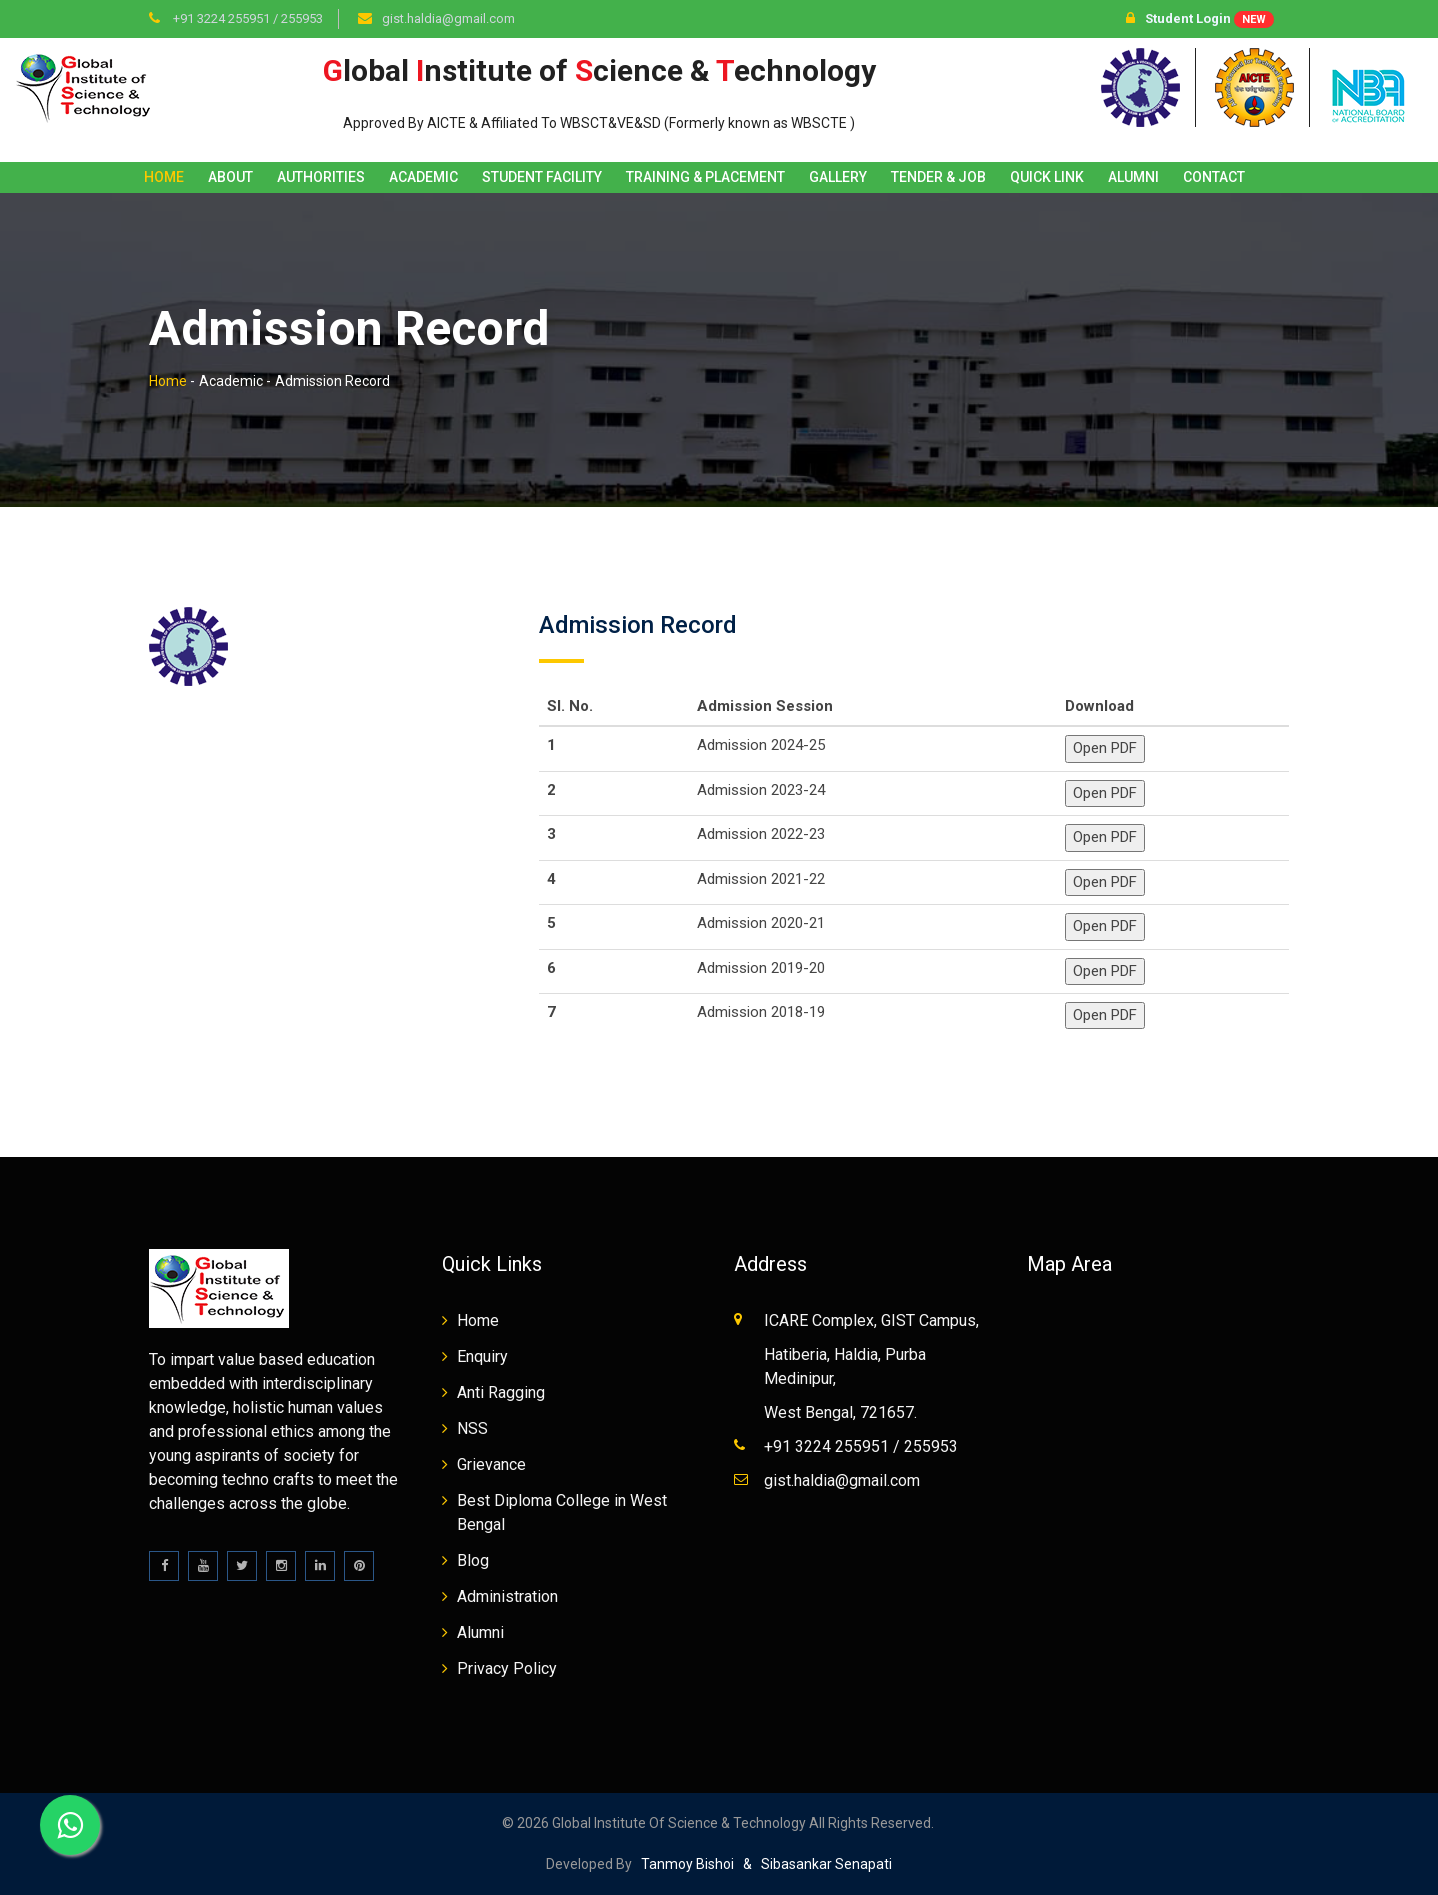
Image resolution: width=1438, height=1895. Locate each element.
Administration (507, 1596)
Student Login (1200, 19)
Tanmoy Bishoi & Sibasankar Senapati (762, 1864)
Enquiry (482, 1356)
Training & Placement (705, 177)
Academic (423, 177)
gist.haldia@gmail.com (448, 18)
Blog (473, 1560)
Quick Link (1047, 177)
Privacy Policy (507, 1668)
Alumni (1133, 177)
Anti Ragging (501, 1392)
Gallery (838, 177)
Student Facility (542, 177)
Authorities (321, 177)
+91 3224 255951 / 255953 (246, 18)
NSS (472, 1428)
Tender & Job (938, 177)
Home (164, 177)
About (230, 177)
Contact (1214, 177)
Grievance (491, 1464)
